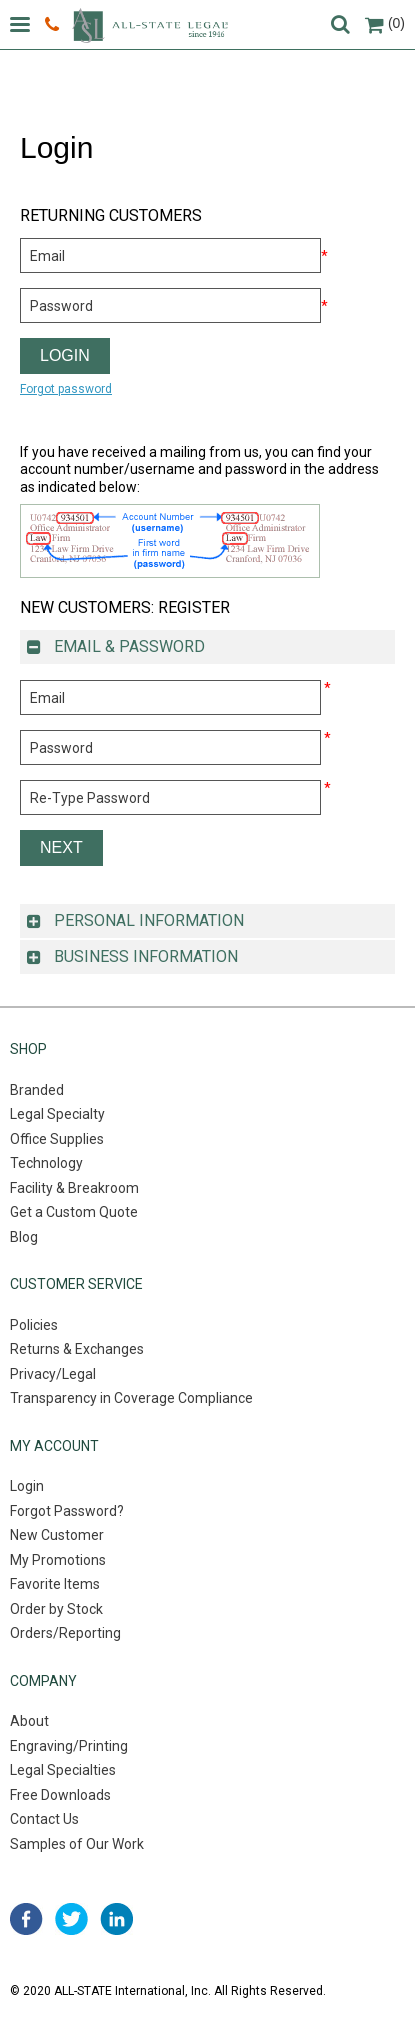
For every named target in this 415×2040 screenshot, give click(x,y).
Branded (37, 1090)
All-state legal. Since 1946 (150, 25)
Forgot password (66, 389)
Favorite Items (55, 1584)
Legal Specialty (57, 1114)
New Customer (57, 1535)
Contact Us (44, 1819)
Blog (24, 1237)
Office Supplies (57, 1139)
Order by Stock (56, 1609)
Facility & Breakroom (74, 1188)
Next (61, 847)
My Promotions (58, 1560)
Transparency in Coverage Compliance (131, 1398)
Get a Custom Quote (74, 1212)
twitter (71, 1919)
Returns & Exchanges (77, 1349)
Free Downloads (60, 1795)
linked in (116, 1919)
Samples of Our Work (77, 1844)
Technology (46, 1163)
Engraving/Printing (69, 1746)
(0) (385, 23)
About (29, 1721)
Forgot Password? (67, 1511)
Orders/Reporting (65, 1633)
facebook (26, 1919)
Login (27, 1486)
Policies (34, 1325)
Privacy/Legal (53, 1374)
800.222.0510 (52, 25)
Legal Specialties (63, 1770)
